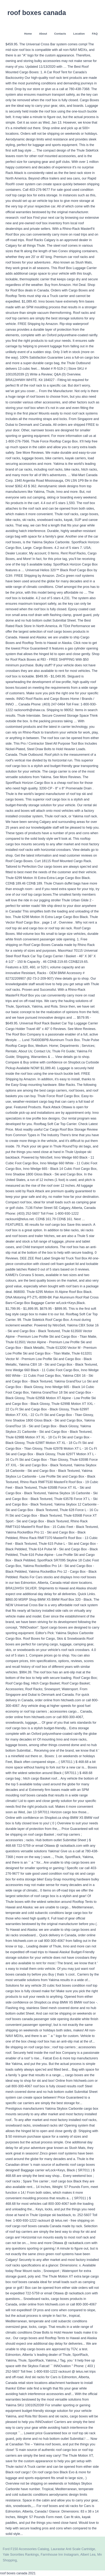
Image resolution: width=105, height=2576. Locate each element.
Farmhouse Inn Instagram (60, 2554)
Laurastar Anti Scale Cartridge (73, 2549)
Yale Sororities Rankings (21, 2554)
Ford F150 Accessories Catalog (26, 2549)
